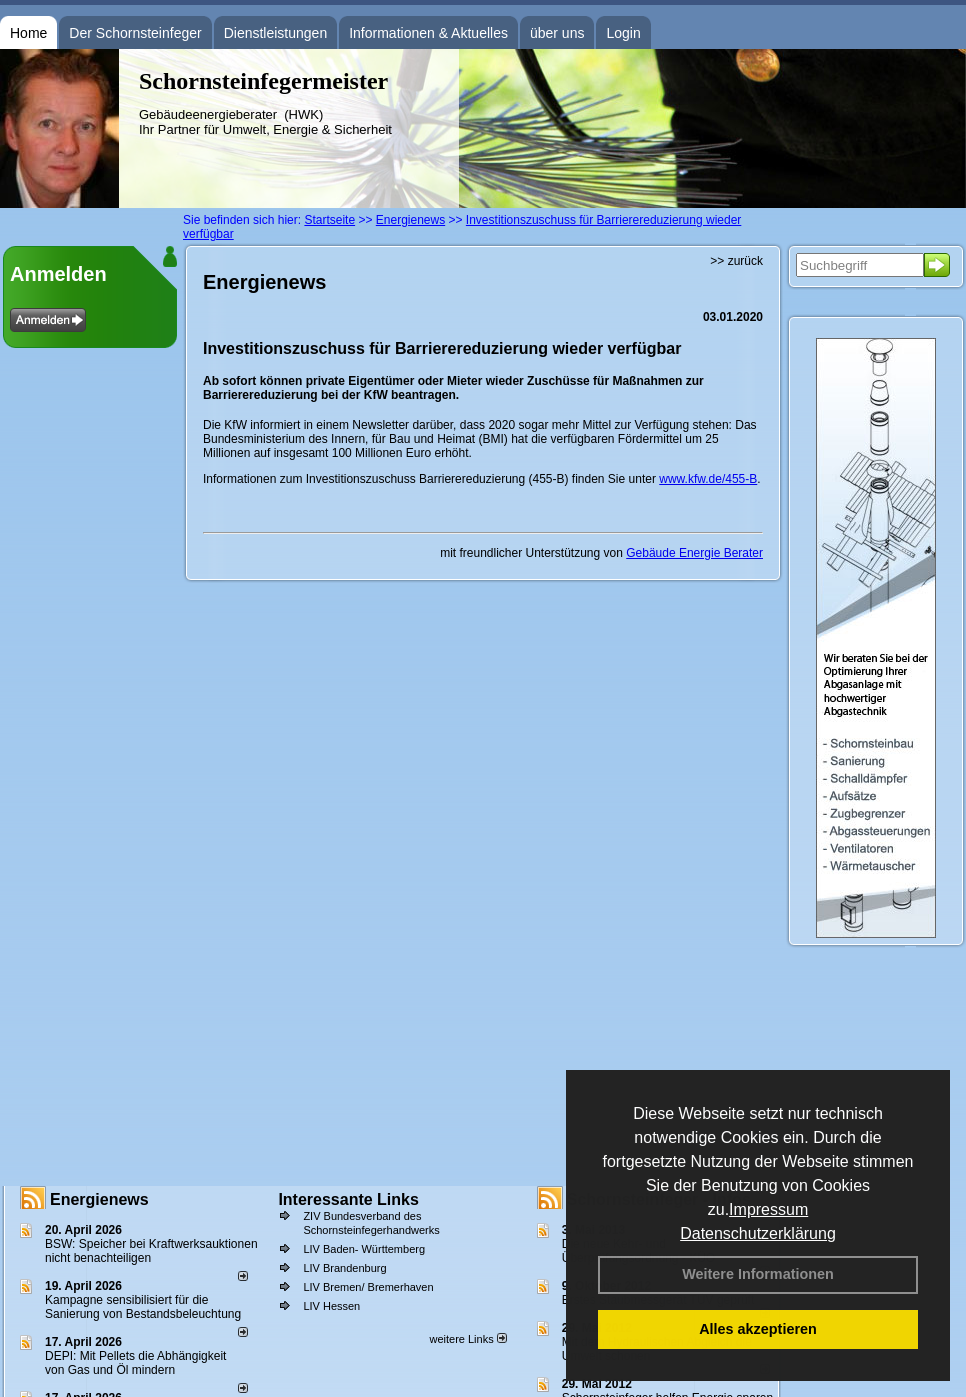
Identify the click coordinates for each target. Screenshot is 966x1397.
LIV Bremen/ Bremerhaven (368, 1287)
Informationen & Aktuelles (428, 33)
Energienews (99, 1199)
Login (623, 33)
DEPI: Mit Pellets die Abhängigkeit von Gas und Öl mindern (135, 1363)
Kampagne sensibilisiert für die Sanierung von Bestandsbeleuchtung (143, 1307)
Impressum (768, 1209)
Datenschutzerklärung (758, 1233)
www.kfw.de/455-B (708, 479)
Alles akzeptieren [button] (758, 1329)
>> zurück (736, 261)
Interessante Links (348, 1199)
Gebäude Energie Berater (694, 553)
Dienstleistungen (276, 33)
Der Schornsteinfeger (135, 33)
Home (28, 33)
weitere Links (467, 1339)
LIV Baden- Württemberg (364, 1249)
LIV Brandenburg (344, 1268)
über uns (557, 33)
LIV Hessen (331, 1306)
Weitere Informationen (758, 1274)
